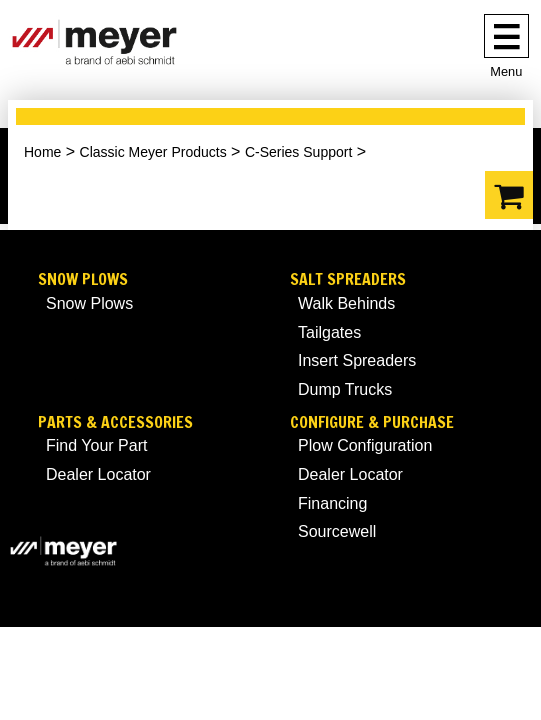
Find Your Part (96, 445)
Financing (332, 503)
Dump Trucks (345, 389)
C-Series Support (298, 152)
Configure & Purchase (372, 422)
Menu (506, 71)
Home (42, 152)
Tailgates (329, 332)
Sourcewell (337, 531)
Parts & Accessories (115, 422)
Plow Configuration (365, 445)
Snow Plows (83, 279)
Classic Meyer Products (153, 152)
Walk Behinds (346, 303)
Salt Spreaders (348, 279)
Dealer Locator (98, 474)
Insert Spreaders (357, 360)
